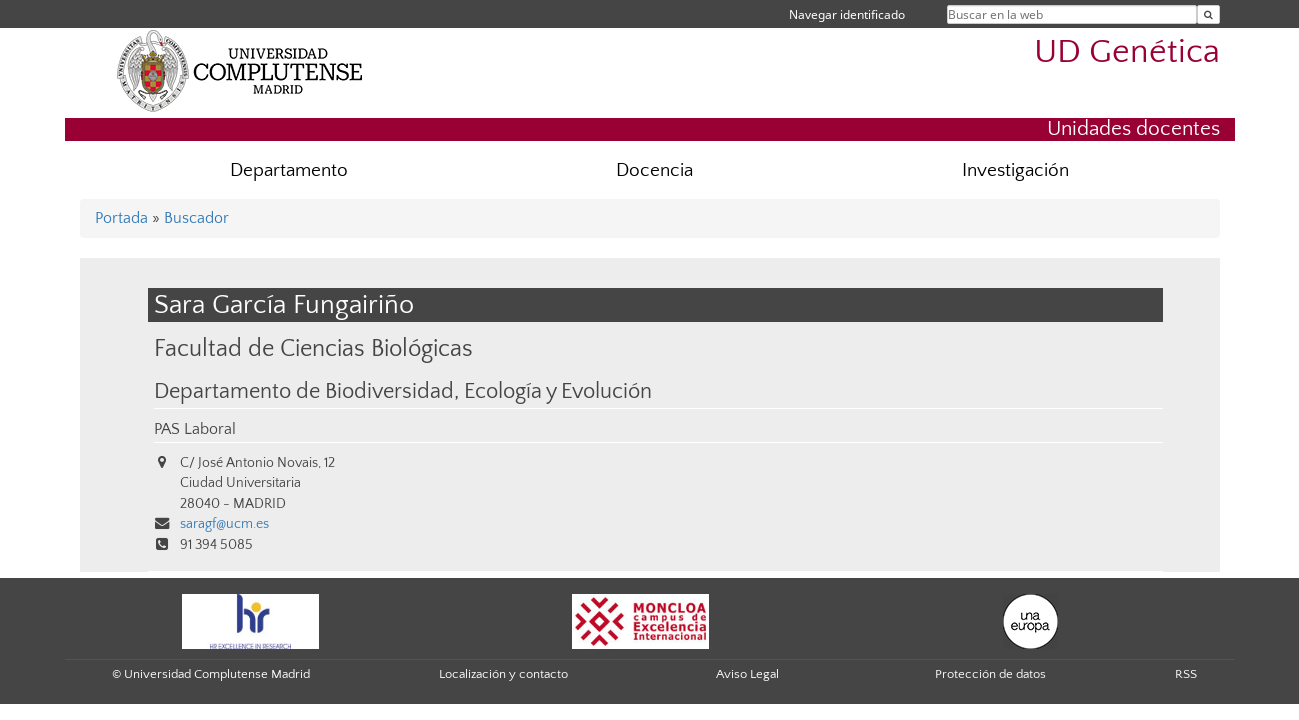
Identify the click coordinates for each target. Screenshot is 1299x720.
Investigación (1015, 170)
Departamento (289, 170)
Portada (121, 218)
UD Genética (1127, 52)
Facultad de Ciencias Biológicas (313, 348)
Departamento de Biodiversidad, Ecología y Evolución (403, 392)
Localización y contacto (503, 674)
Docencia (654, 170)
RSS (1186, 674)
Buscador (196, 218)
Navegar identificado (847, 14)
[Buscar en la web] (1208, 14)
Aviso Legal (747, 674)
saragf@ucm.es (224, 524)
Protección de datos (990, 674)
